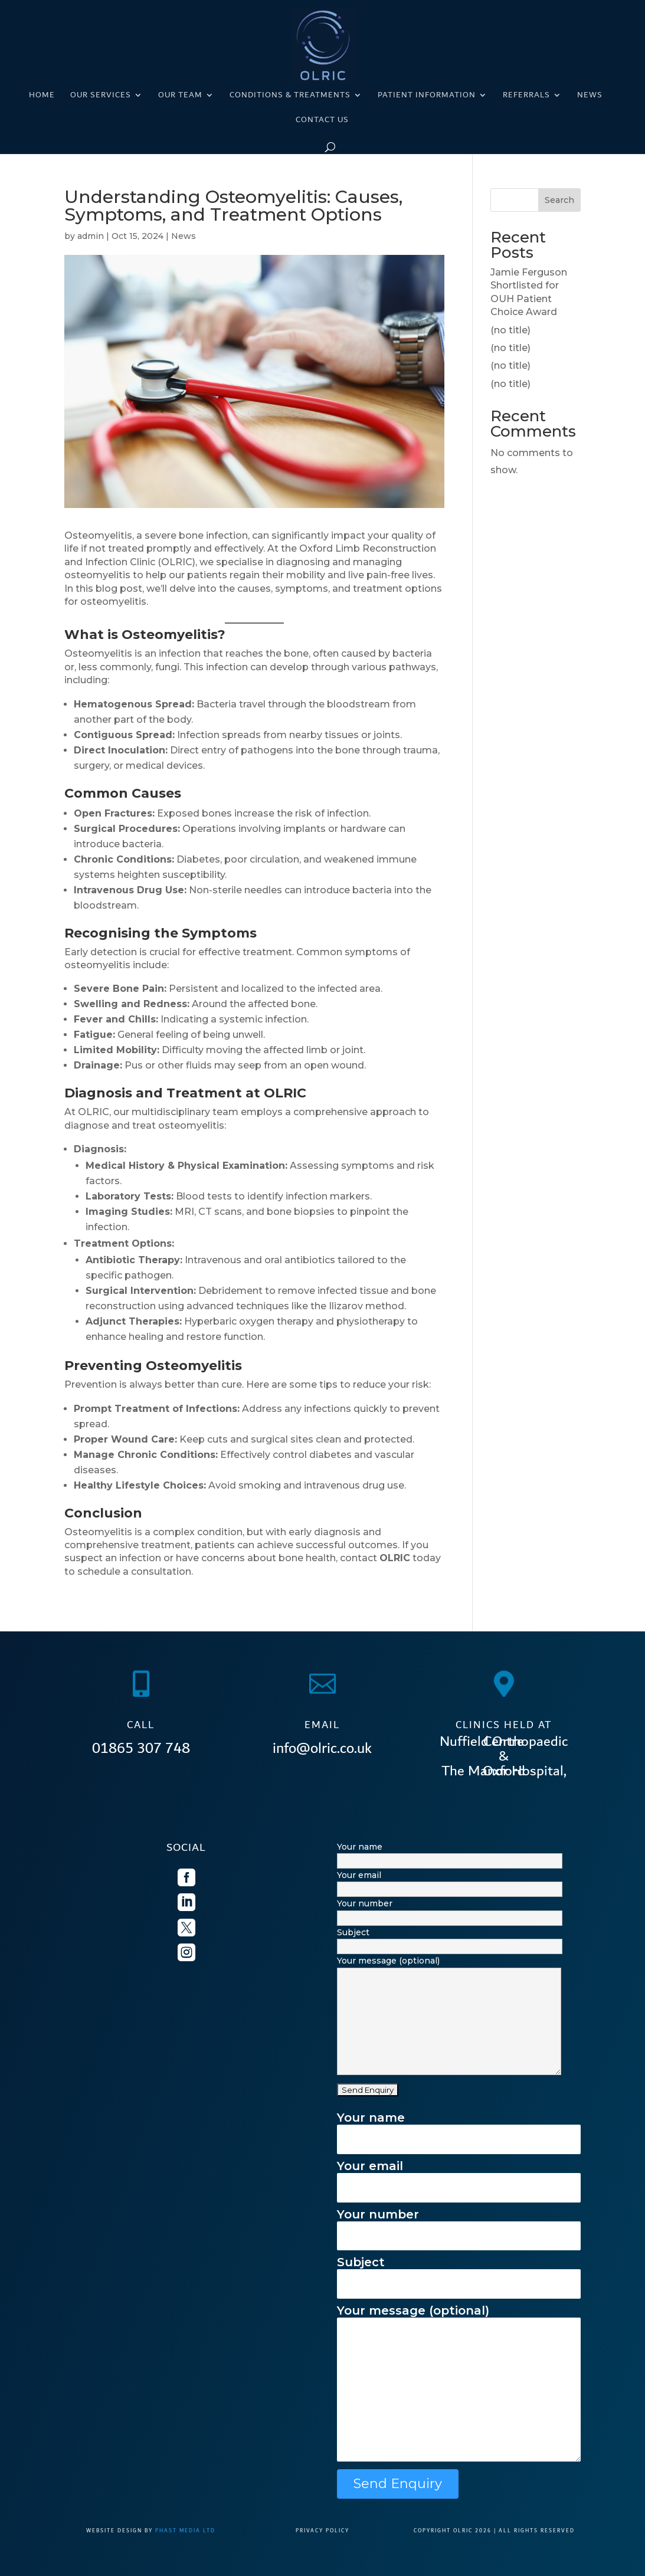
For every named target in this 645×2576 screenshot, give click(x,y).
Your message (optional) (459, 2383)
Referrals (526, 96)
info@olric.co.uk (322, 1748)
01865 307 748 (141, 1748)
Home (42, 96)
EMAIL (322, 1724)
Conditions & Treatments (290, 96)
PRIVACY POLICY (322, 2530)
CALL (141, 1724)
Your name (459, 2127)
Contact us (322, 121)
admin (90, 236)
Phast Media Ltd (185, 2530)
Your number (459, 2224)
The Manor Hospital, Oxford (504, 1771)
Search (559, 200)
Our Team (180, 96)
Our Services (100, 96)
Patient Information (427, 96)
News (590, 96)
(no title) (510, 330)
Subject (459, 2272)
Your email (459, 2176)
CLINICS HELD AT (504, 1724)
